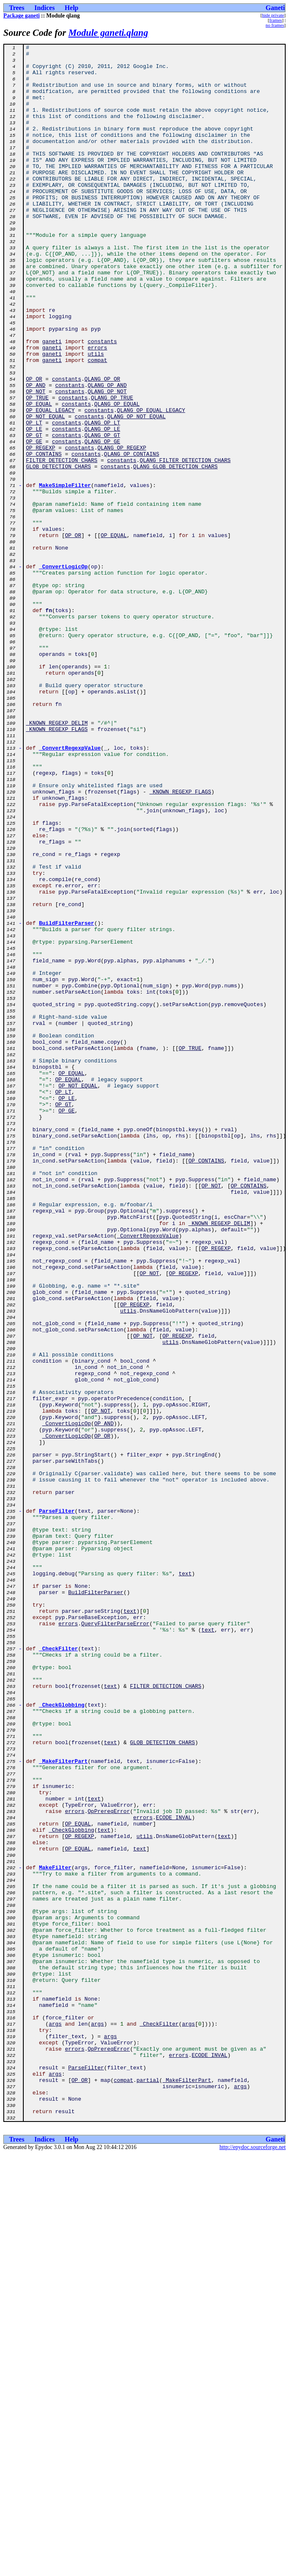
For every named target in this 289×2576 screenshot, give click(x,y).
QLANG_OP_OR (102, 446)
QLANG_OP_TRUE (112, 468)
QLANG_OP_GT (102, 513)
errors (97, 408)
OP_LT (34, 498)
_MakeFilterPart (63, 2105)
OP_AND (35, 453)
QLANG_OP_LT (102, 498)
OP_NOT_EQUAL (45, 491)
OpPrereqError (109, 2165)
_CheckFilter (58, 1969)
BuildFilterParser (67, 1099)
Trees (17, 7)
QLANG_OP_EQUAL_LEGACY (151, 483)
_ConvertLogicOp (63, 671)
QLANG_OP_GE (102, 521)
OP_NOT (35, 461)
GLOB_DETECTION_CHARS (58, 551)
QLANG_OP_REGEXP (121, 528)
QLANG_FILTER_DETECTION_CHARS (185, 543)
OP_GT (34, 513)
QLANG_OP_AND (107, 453)
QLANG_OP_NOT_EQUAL (136, 491)
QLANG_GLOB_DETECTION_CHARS (175, 551)
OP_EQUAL (39, 476)
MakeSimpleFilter (65, 573)
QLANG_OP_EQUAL (117, 476)
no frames (275, 25)
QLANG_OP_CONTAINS (131, 536)
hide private (273, 15)
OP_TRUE (37, 468)
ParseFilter (57, 1804)
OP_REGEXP (40, 528)
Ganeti (275, 7)
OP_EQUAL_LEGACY (50, 483)
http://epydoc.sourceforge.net (252, 2562)
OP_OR (34, 446)
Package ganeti (21, 16)
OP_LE (34, 506)
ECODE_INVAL (174, 2172)
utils (96, 416)
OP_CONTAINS (44, 536)
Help (71, 7)
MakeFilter (55, 2232)
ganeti (52, 401)
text (185, 1879)
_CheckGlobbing (62, 2037)
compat (97, 423)
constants (102, 401)
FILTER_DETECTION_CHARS (61, 543)
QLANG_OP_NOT (107, 461)
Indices (44, 7)
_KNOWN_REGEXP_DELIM (56, 859)
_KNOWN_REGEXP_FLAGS (56, 866)
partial (148, 2487)
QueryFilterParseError (115, 1939)
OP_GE (34, 521)
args (55, 2420)
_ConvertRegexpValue (70, 889)
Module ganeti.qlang (108, 33)
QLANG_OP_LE (102, 506)
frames (275, 20)
